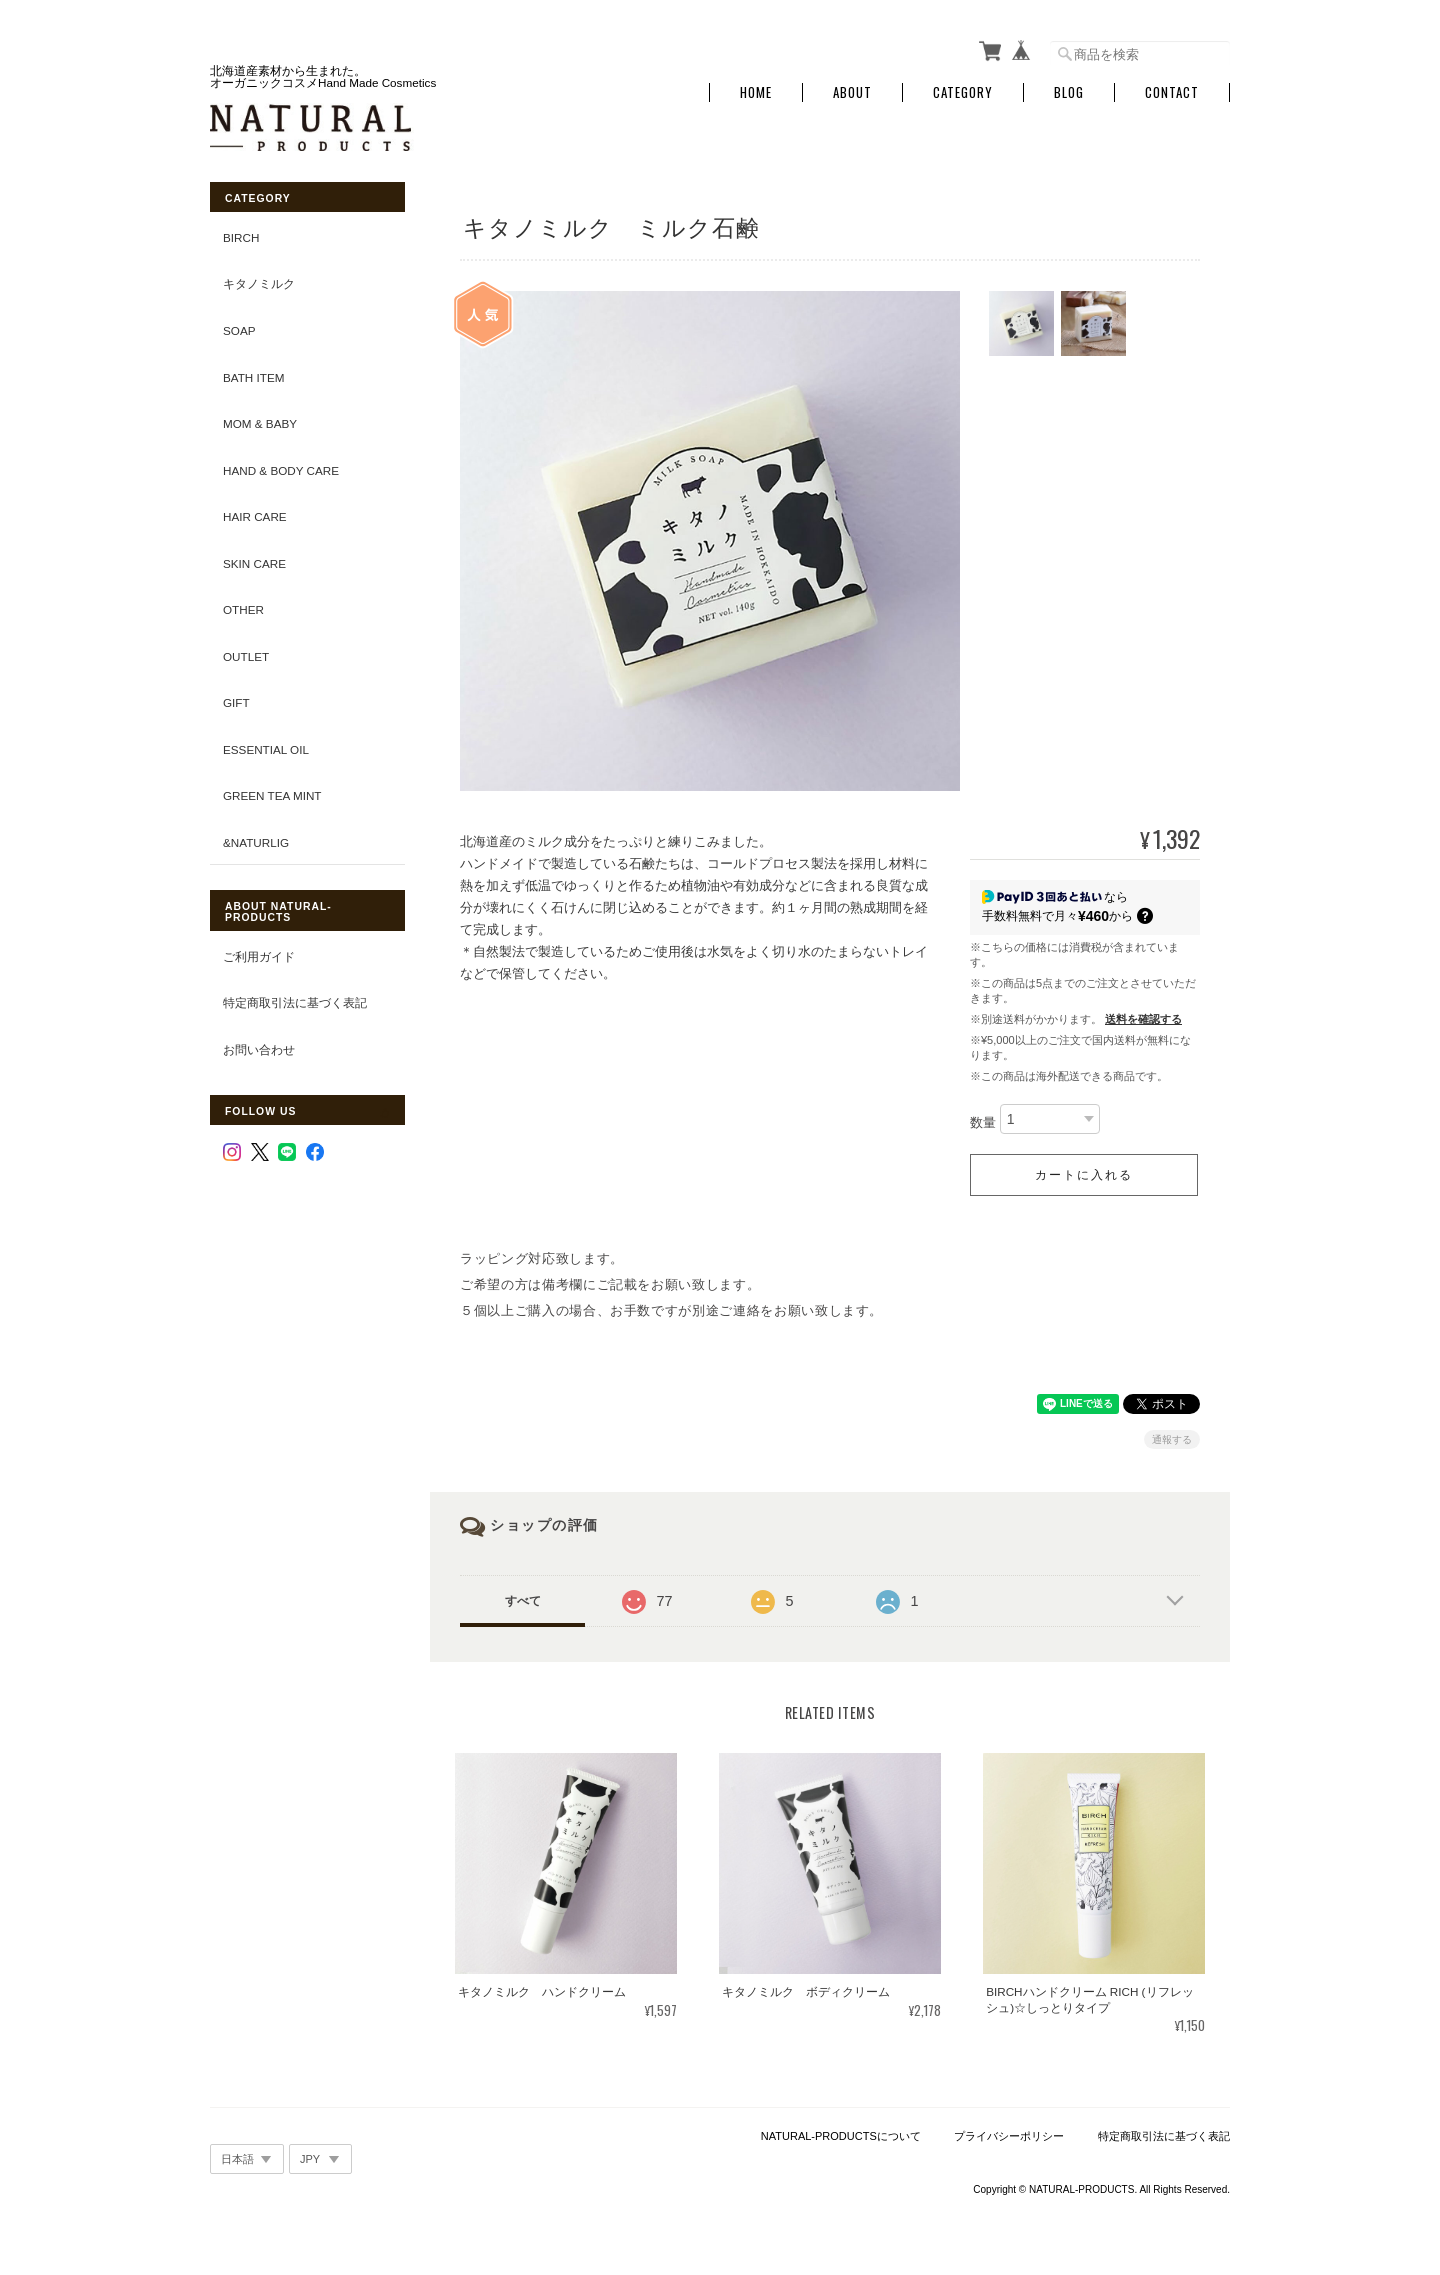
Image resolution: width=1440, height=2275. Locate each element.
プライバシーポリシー (1009, 2136)
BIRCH (241, 237)
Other (243, 609)
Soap (239, 330)
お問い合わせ (259, 1049)
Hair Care (255, 516)
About (852, 92)
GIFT (236, 702)
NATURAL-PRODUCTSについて (841, 2136)
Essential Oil (266, 749)
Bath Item (253, 377)
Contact (1172, 92)
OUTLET (246, 656)
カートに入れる (1084, 1175)
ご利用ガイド (259, 956)
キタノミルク (259, 283)
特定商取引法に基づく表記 (295, 1002)
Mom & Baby (260, 423)
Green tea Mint (272, 795)
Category (963, 92)
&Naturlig (256, 842)
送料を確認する (1143, 1019)
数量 (983, 1122)
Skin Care (254, 563)
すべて (523, 1601)
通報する (1172, 1439)
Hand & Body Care (281, 470)
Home (756, 92)
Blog (1069, 92)
